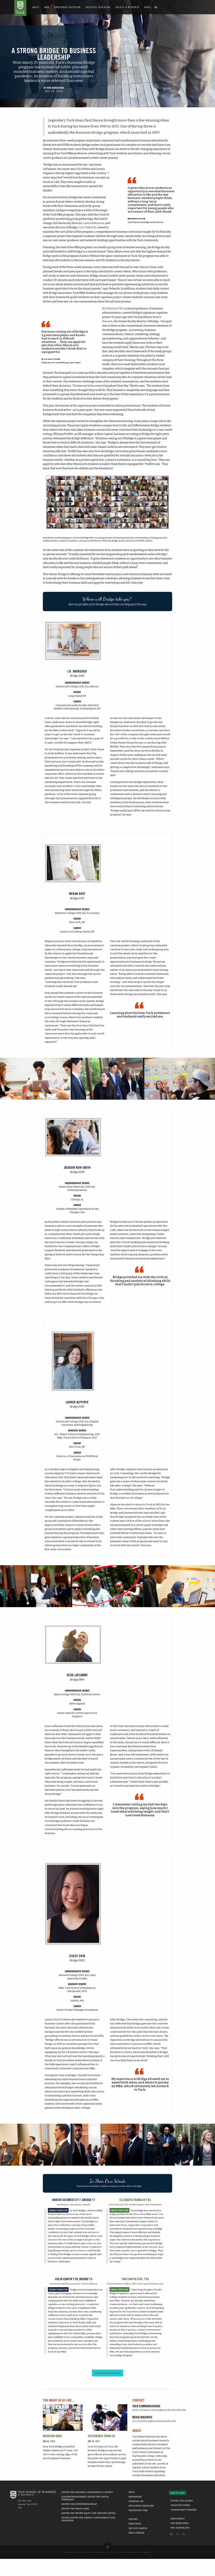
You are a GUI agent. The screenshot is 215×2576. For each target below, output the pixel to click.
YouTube (183, 2534)
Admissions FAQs (138, 2510)
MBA (46, 7)
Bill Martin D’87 (112, 308)
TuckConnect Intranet (183, 2509)
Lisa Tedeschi (87, 227)
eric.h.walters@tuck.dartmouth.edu (154, 2421)
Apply (131, 2492)
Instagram (171, 2534)
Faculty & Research (127, 7)
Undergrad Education (67, 7)
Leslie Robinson (93, 223)
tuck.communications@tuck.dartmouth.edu (159, 2410)
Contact (133, 2519)
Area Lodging (136, 2532)
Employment (177, 2518)
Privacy (146, 2552)
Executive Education (97, 7)
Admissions (135, 2496)
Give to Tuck (177, 2493)
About (35, 7)
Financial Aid (135, 2501)
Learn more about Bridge (107, 2373)
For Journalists (179, 2527)
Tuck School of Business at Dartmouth (20, 8)
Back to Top (107, 2546)
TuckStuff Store (180, 2505)
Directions (134, 2523)
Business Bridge (89, 132)
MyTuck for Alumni (181, 2500)
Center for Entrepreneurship (79, 2504)
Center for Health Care (75, 2508)
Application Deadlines (141, 2505)
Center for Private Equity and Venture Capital (88, 2513)
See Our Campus (137, 2528)
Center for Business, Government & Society (87, 2492)
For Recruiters (179, 2523)
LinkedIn (177, 2534)
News (147, 7)
